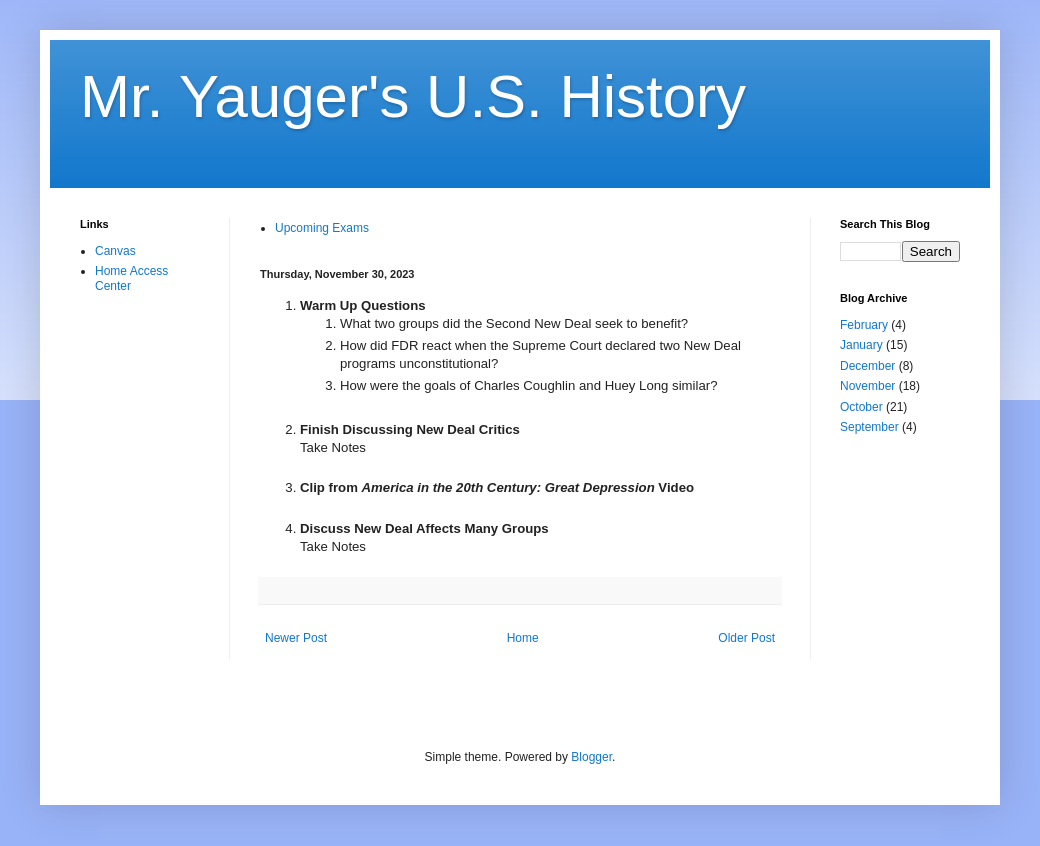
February (864, 325)
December (867, 366)
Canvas (115, 251)
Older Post (746, 638)
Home (523, 638)
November (867, 386)
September (869, 427)
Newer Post (296, 638)
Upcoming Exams (322, 228)
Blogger (591, 757)
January (861, 345)
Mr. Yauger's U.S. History (413, 96)
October (861, 407)
